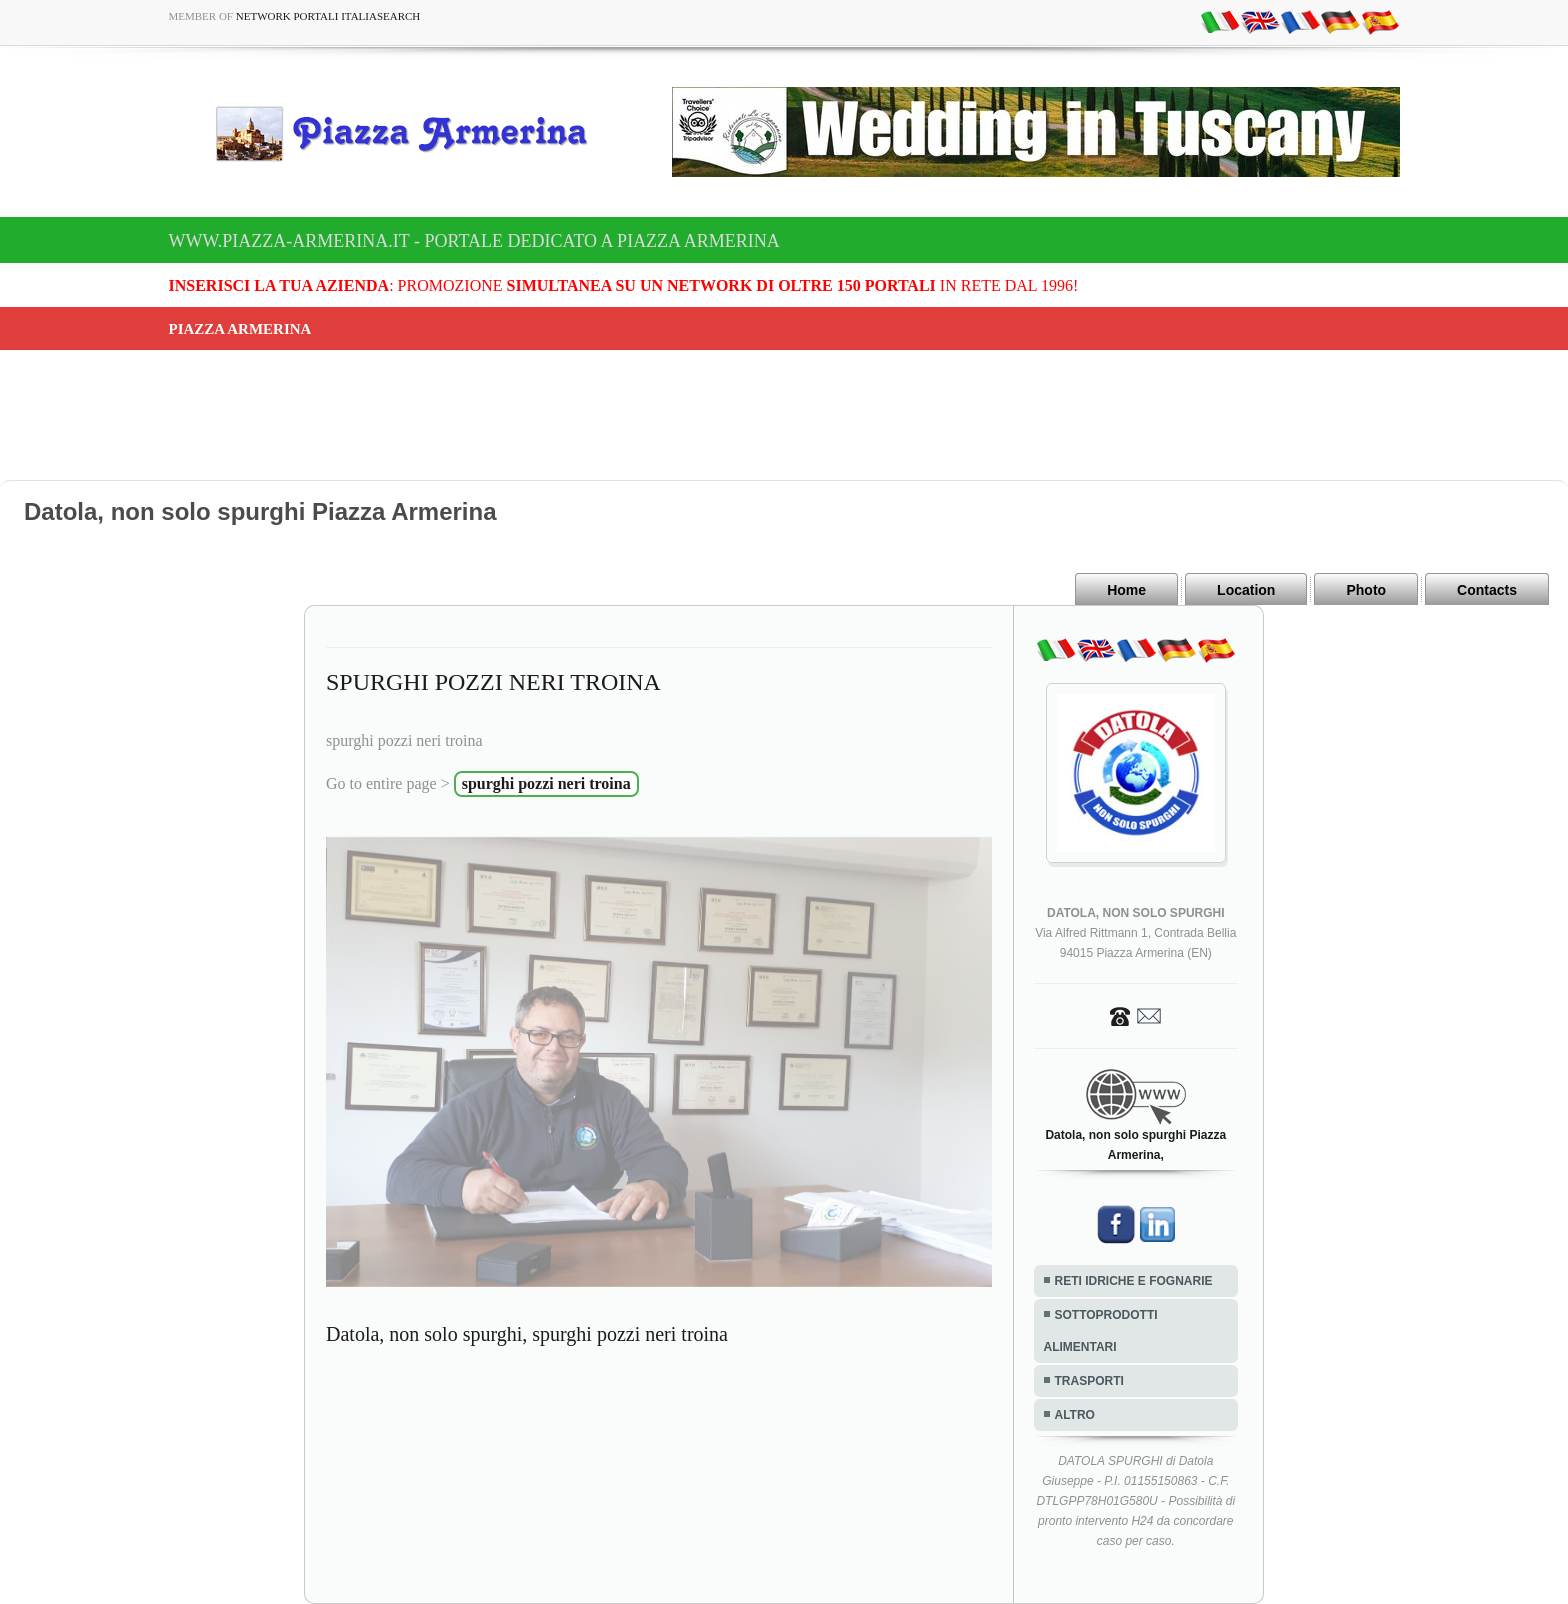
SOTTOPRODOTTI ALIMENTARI (1101, 1331)
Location (1246, 590)
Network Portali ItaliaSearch (328, 16)
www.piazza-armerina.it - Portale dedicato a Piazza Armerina (474, 241)
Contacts (1487, 590)
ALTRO (1075, 1415)
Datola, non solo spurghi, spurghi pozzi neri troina (527, 1334)
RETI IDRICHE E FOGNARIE (1134, 1281)
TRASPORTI (1089, 1381)
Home (1126, 590)
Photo (1366, 590)
